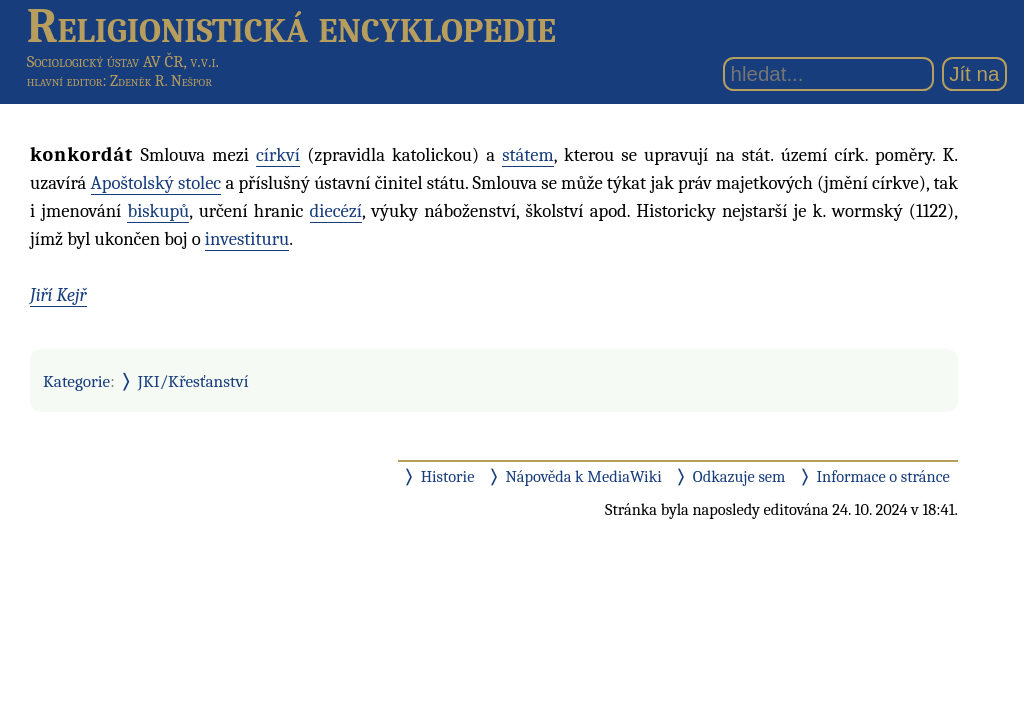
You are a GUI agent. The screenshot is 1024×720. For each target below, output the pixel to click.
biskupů (158, 211)
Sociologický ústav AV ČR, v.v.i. (123, 61)
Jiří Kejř (58, 295)
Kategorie (76, 381)
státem (527, 155)
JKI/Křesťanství (193, 381)
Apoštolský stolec (156, 183)
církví (278, 155)
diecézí (336, 211)
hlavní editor (65, 81)
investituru (247, 239)
